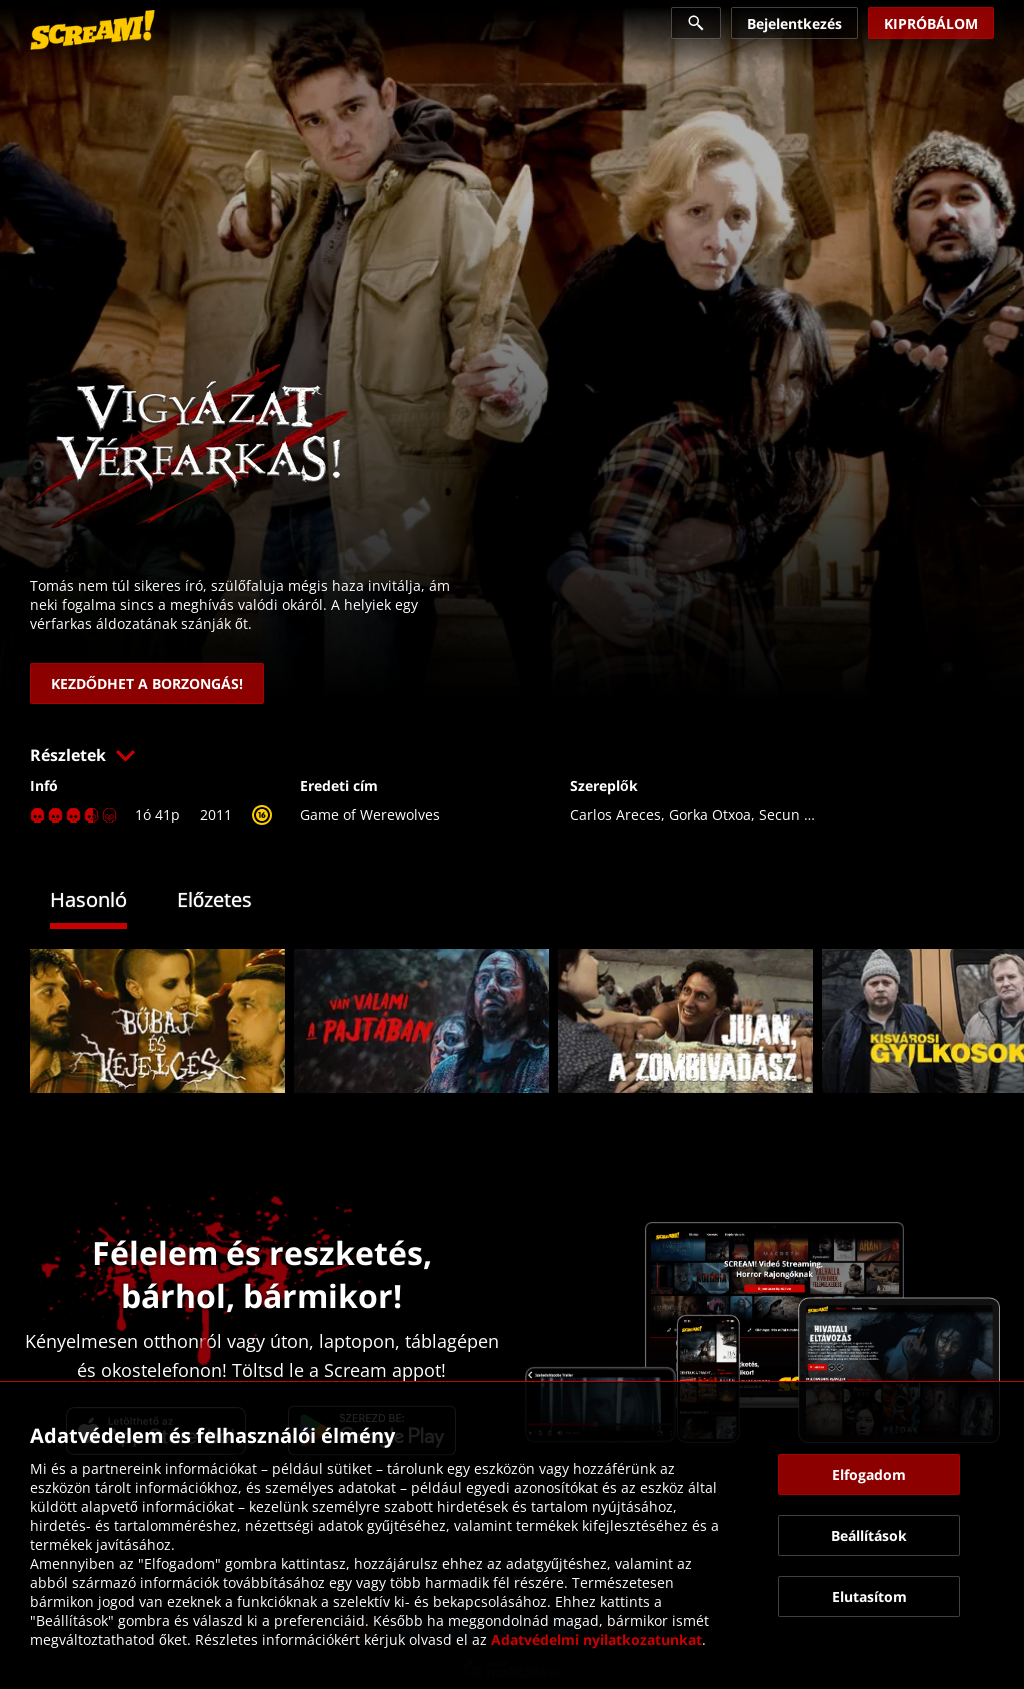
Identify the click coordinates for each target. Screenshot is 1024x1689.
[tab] (103, 902)
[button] (512, 755)
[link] (92, 30)
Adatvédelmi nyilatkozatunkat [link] (596, 1639)
